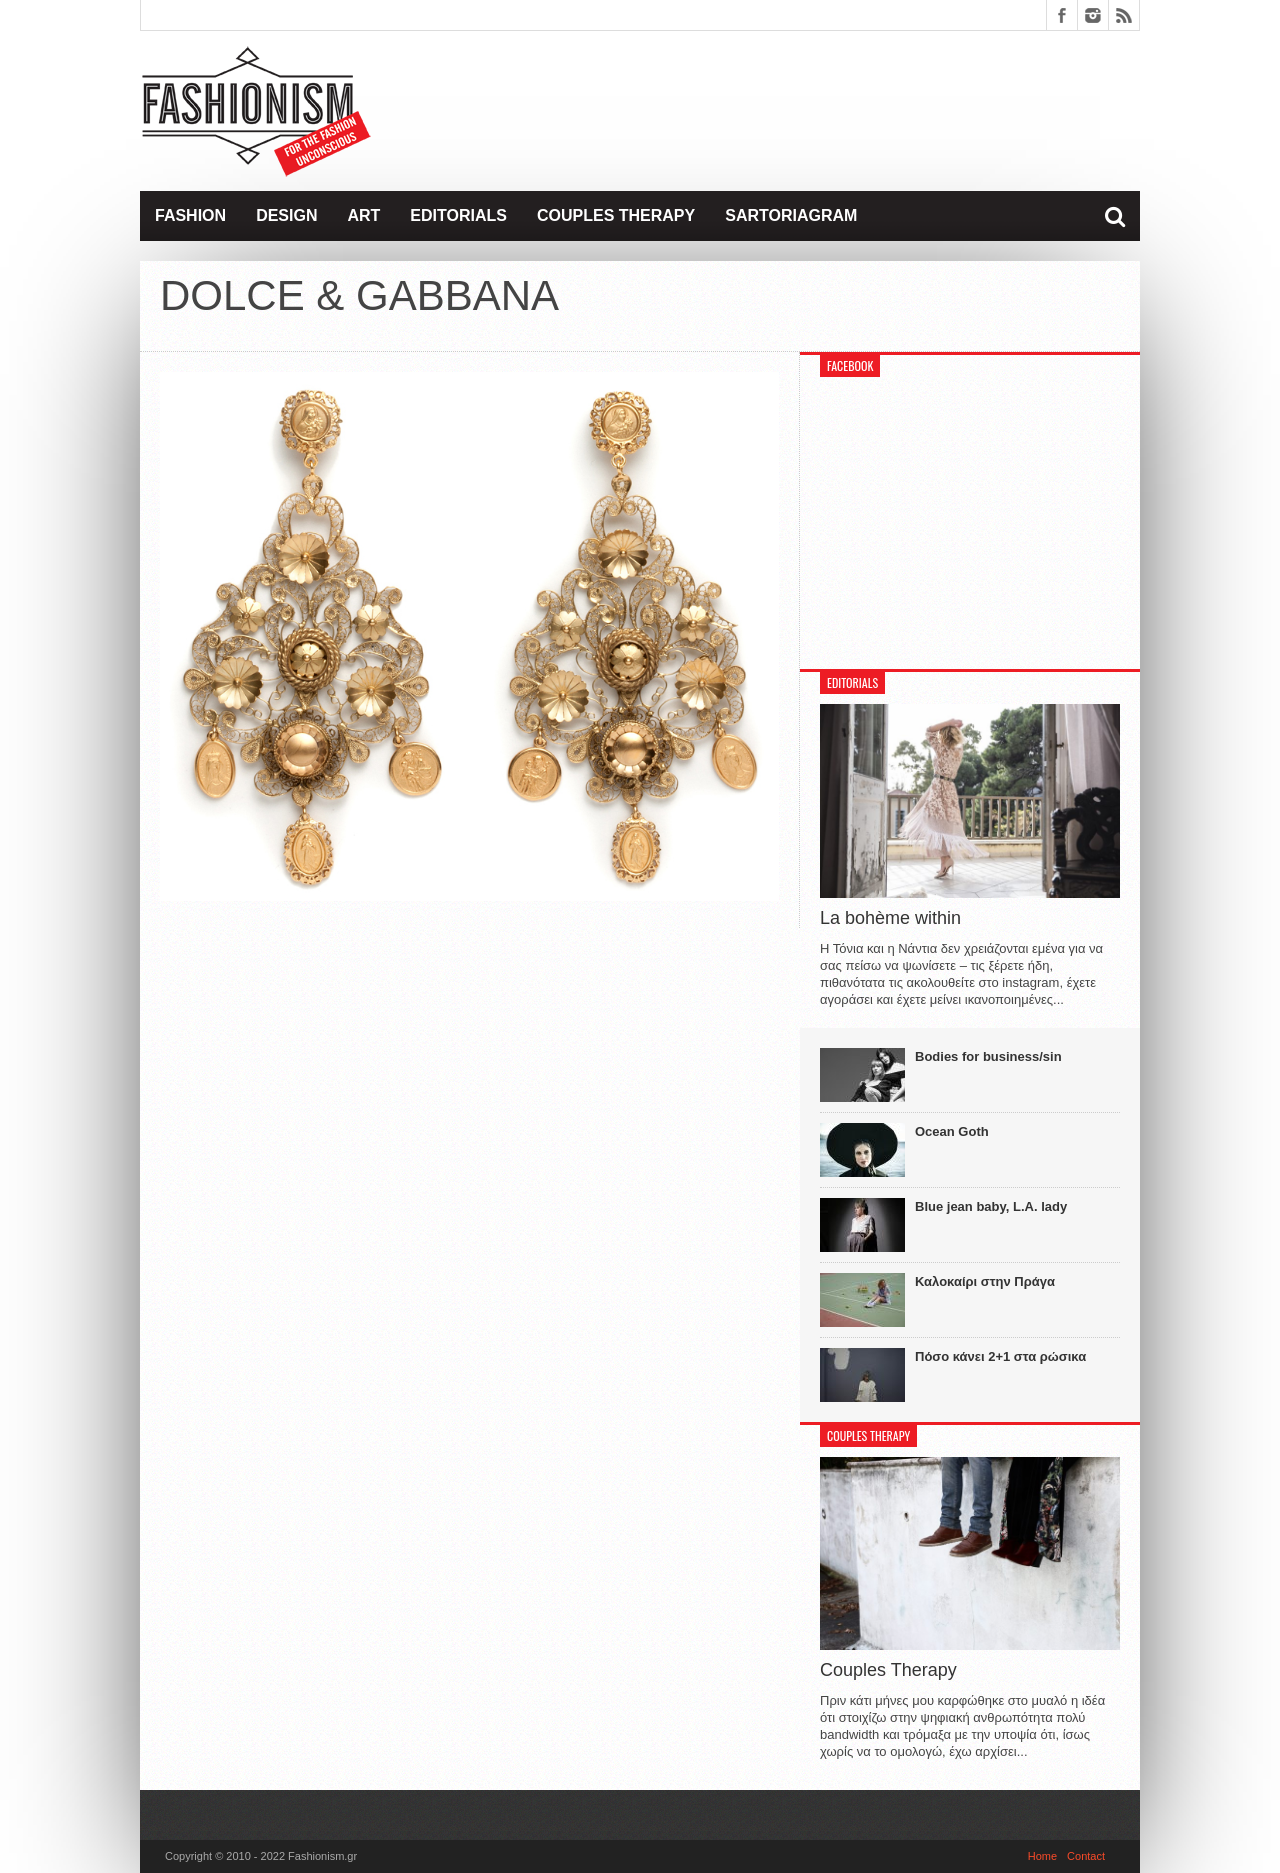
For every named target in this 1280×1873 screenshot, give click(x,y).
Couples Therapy (616, 215)
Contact (1086, 1856)
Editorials (458, 215)
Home (1042, 1856)
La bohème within (890, 918)
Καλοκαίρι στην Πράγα (985, 1281)
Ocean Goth (952, 1131)
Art (363, 215)
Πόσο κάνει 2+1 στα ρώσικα (1000, 1356)
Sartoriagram (791, 215)
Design (286, 215)
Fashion (190, 215)
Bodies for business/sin (988, 1056)
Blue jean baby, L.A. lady (991, 1206)
